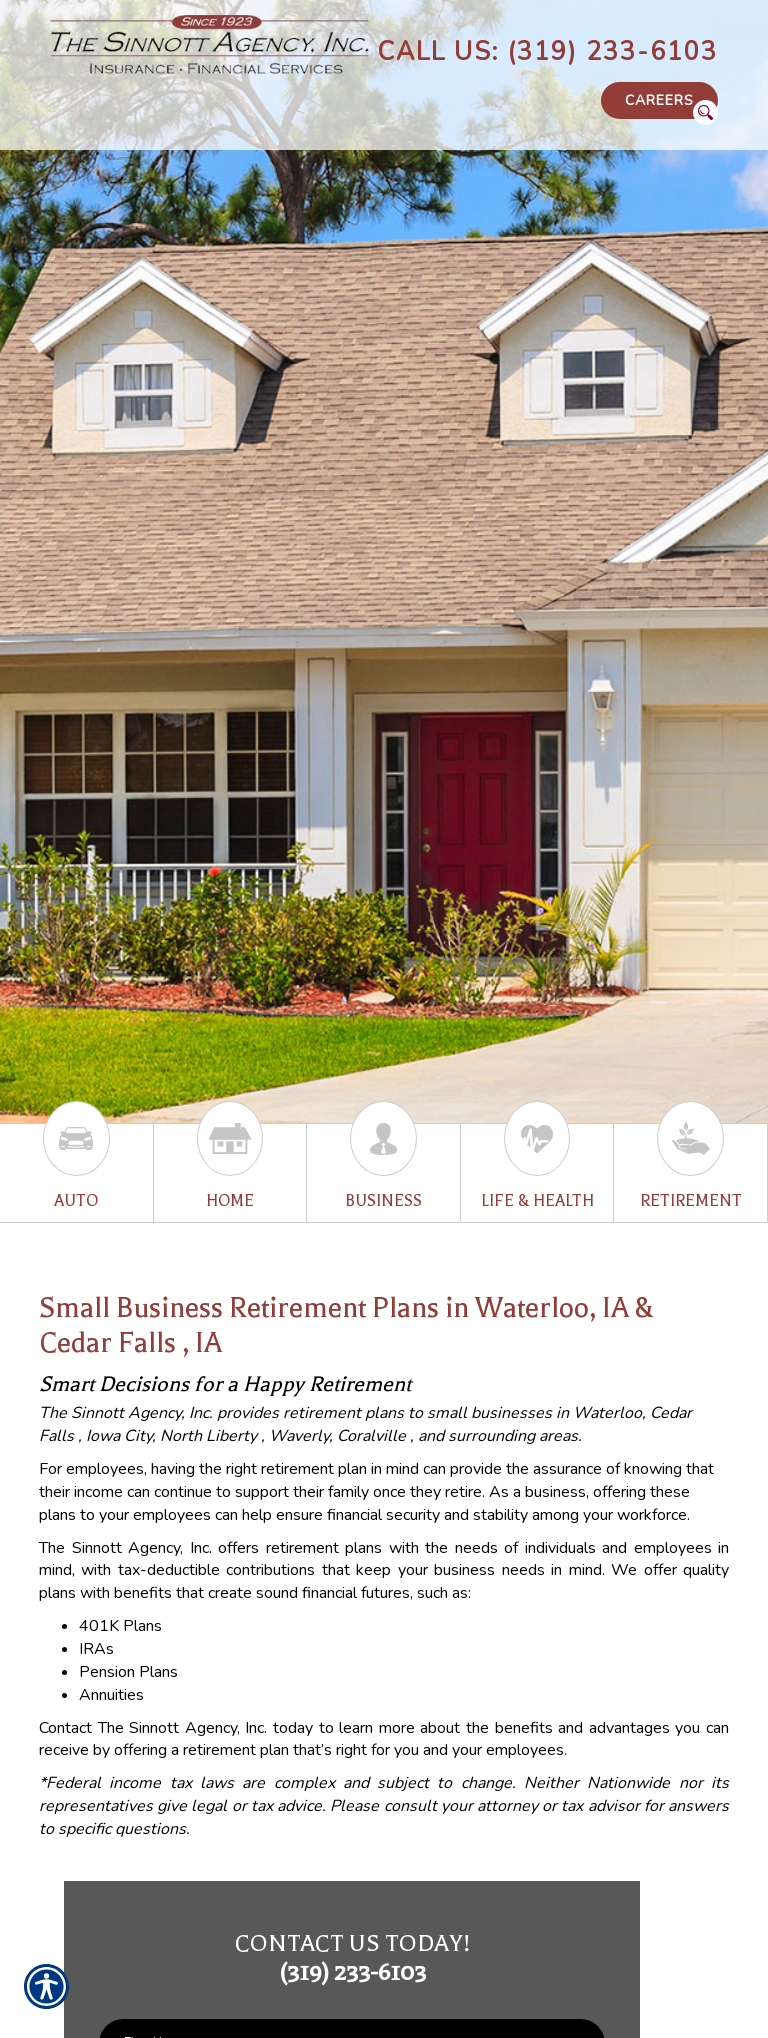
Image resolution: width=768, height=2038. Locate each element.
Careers (659, 100)
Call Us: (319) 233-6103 (547, 52)
